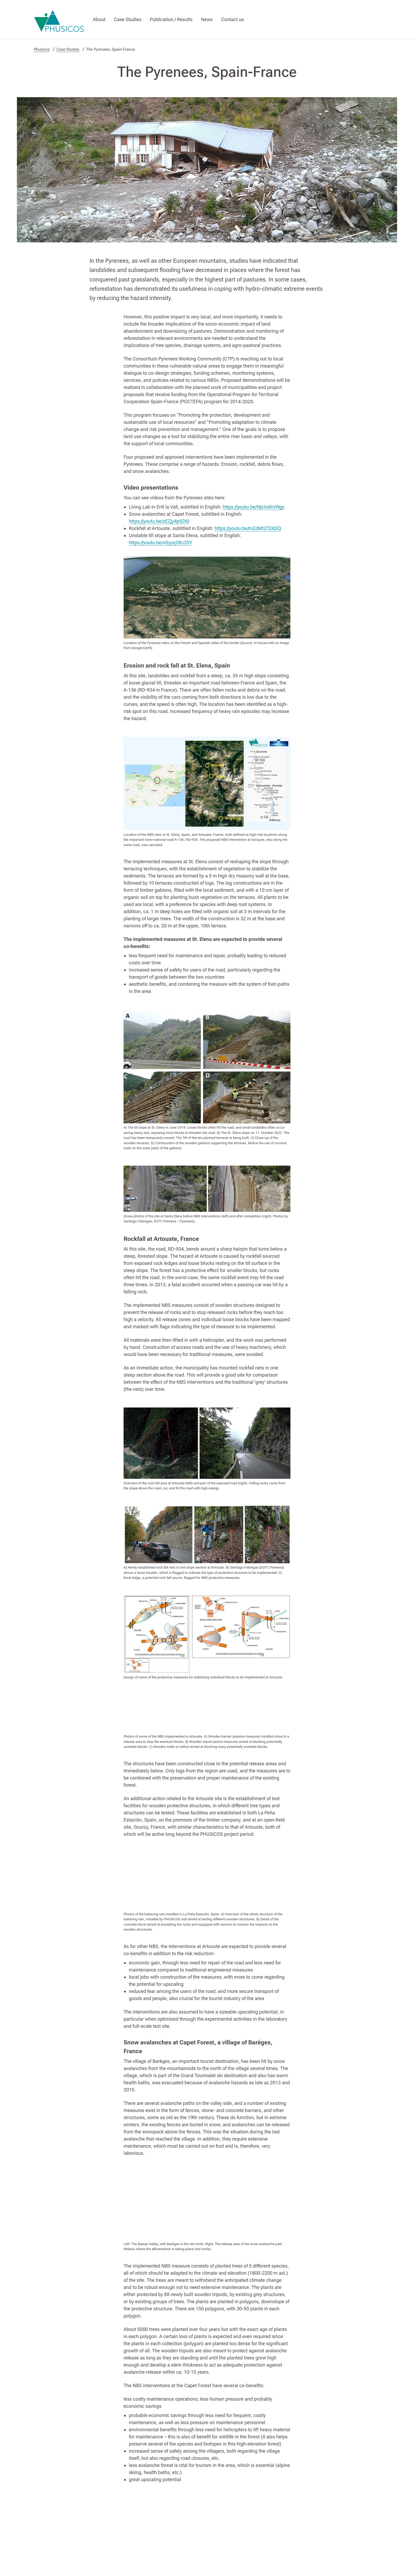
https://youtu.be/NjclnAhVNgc (254, 507)
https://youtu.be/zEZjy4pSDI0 (159, 521)
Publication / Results (171, 19)
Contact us (232, 19)
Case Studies (127, 19)
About (99, 19)
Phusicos (42, 49)
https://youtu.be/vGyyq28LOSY (160, 542)
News (207, 19)
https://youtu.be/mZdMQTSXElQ (248, 528)
